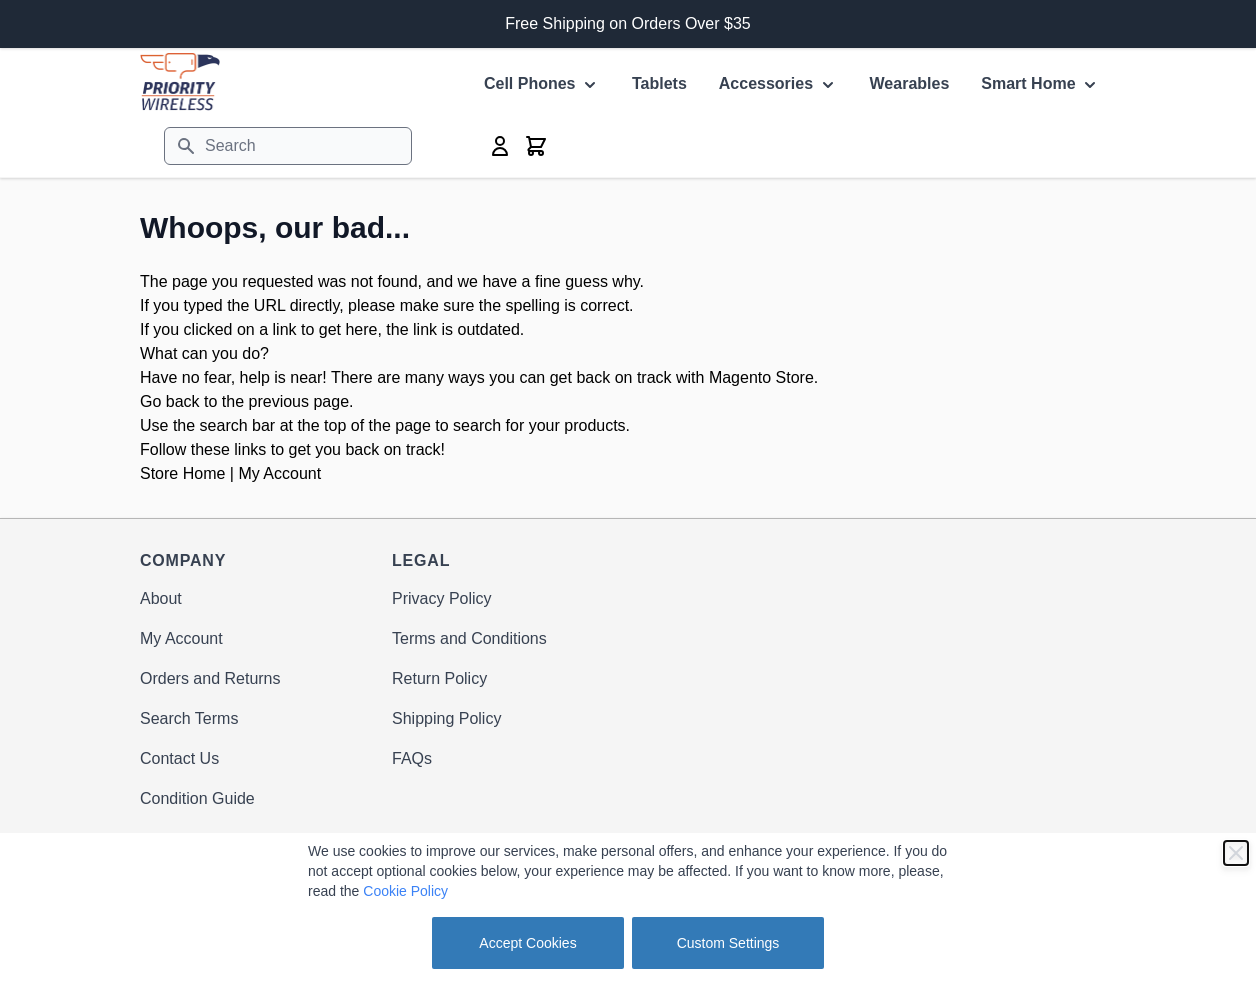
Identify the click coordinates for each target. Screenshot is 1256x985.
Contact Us (179, 758)
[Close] (1236, 853)
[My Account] (500, 146)
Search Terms (189, 718)
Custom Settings (728, 943)
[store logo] (180, 81)
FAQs (412, 758)
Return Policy (439, 678)
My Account (279, 473)
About (161, 598)
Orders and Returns (210, 678)
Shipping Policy (446, 718)
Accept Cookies (527, 943)
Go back (170, 401)
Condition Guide (197, 798)
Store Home (182, 473)
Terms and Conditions (469, 638)
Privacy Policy (442, 598)
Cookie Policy (405, 891)
